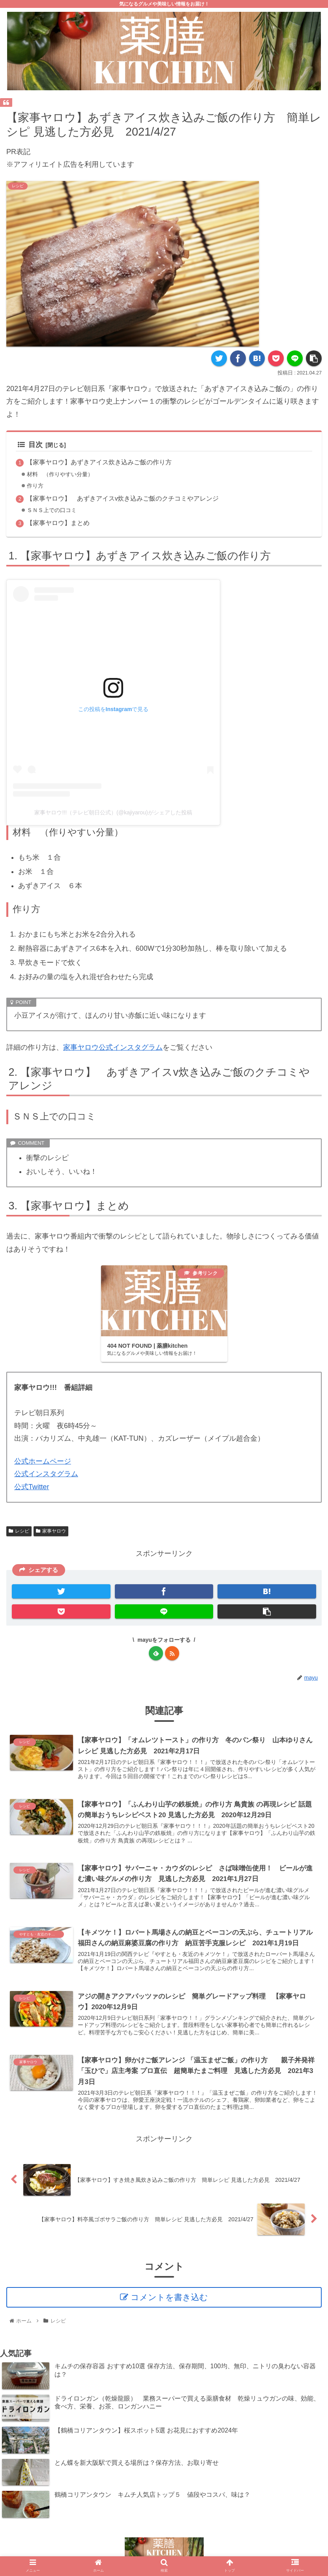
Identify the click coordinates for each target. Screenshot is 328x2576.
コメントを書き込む (169, 2298)
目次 (30, 445)
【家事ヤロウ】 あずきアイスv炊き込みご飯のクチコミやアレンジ (122, 498)
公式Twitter (31, 1487)
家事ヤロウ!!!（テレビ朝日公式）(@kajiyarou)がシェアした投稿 (113, 812)
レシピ (19, 1531)
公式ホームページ (42, 1461)
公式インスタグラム (46, 1474)
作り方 (36, 486)
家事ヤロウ (51, 1531)
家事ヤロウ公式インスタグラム (113, 1047)
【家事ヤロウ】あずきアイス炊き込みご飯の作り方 (102, 462)
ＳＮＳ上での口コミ (53, 510)
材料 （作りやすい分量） (62, 474)
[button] (314, 358)
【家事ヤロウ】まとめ (58, 522)
